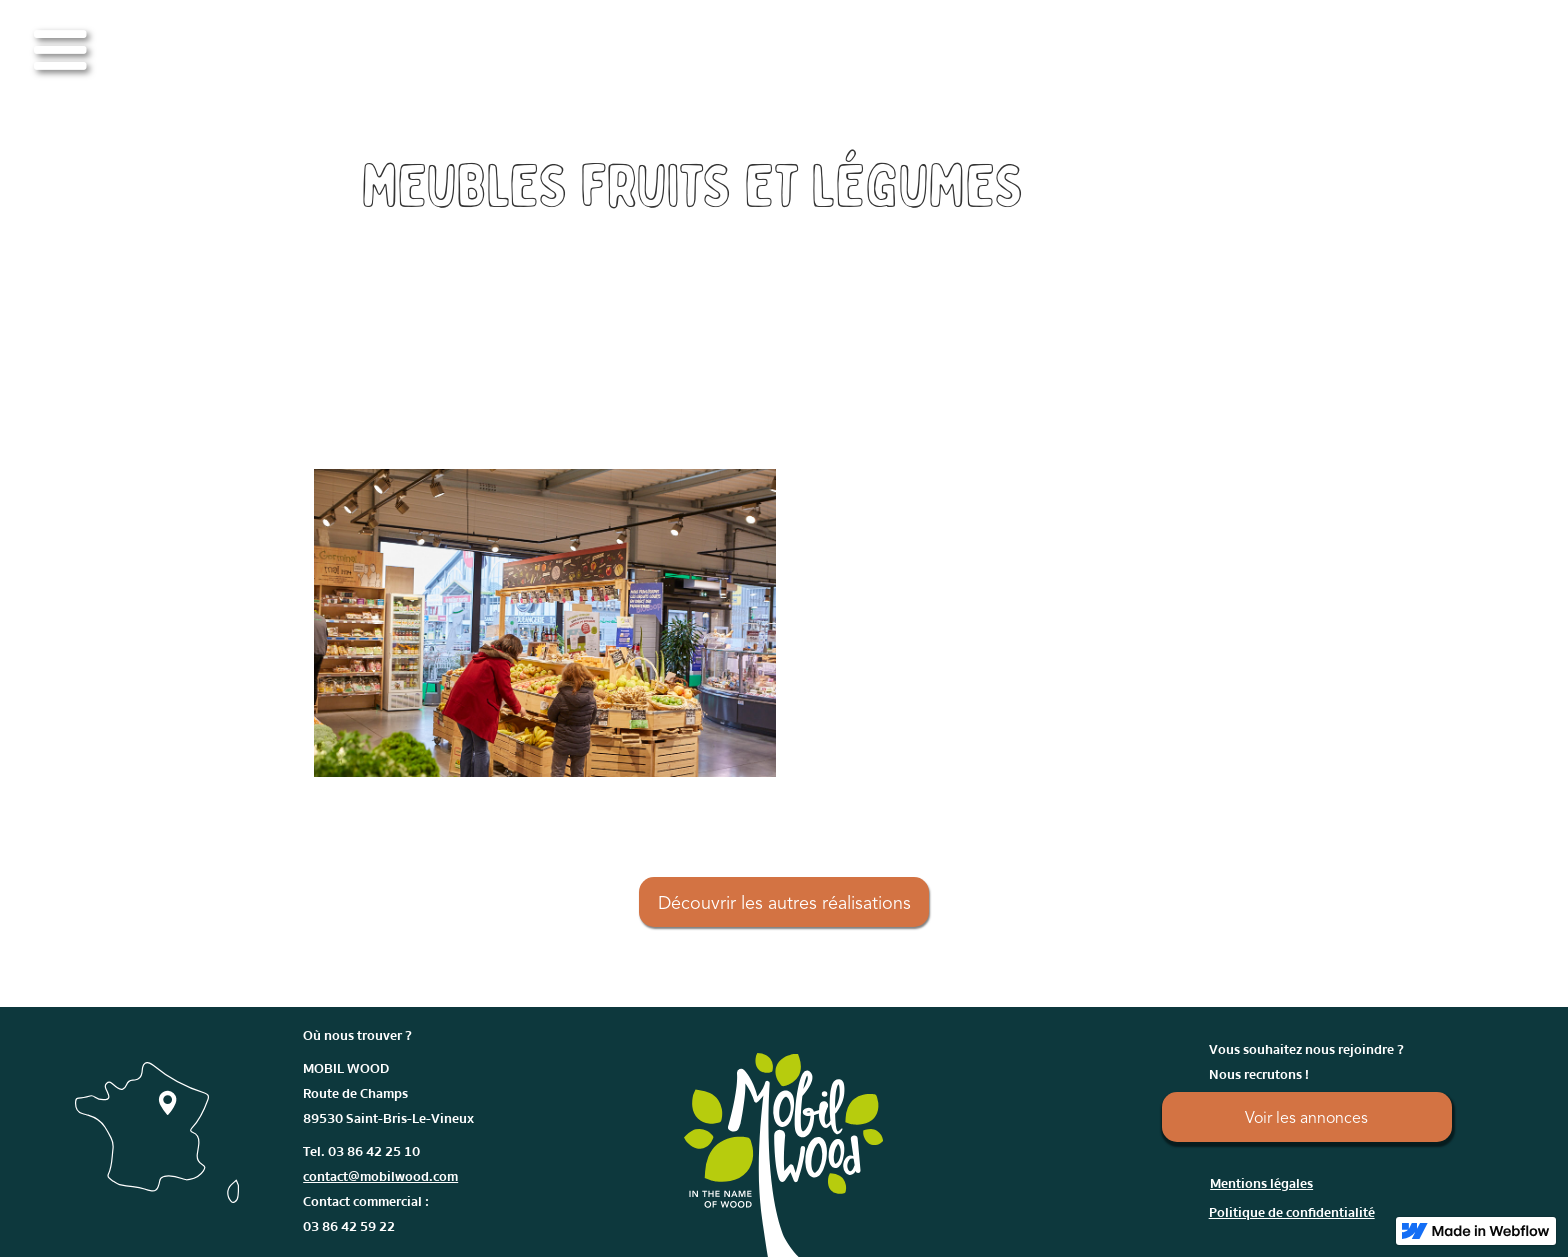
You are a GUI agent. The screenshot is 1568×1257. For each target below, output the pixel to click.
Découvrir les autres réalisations (784, 904)
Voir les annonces (1306, 1119)
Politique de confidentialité (1292, 1213)
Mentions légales (1261, 1184)
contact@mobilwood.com (380, 1177)
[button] (60, 50)
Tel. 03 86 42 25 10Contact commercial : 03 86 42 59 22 (380, 1189)
